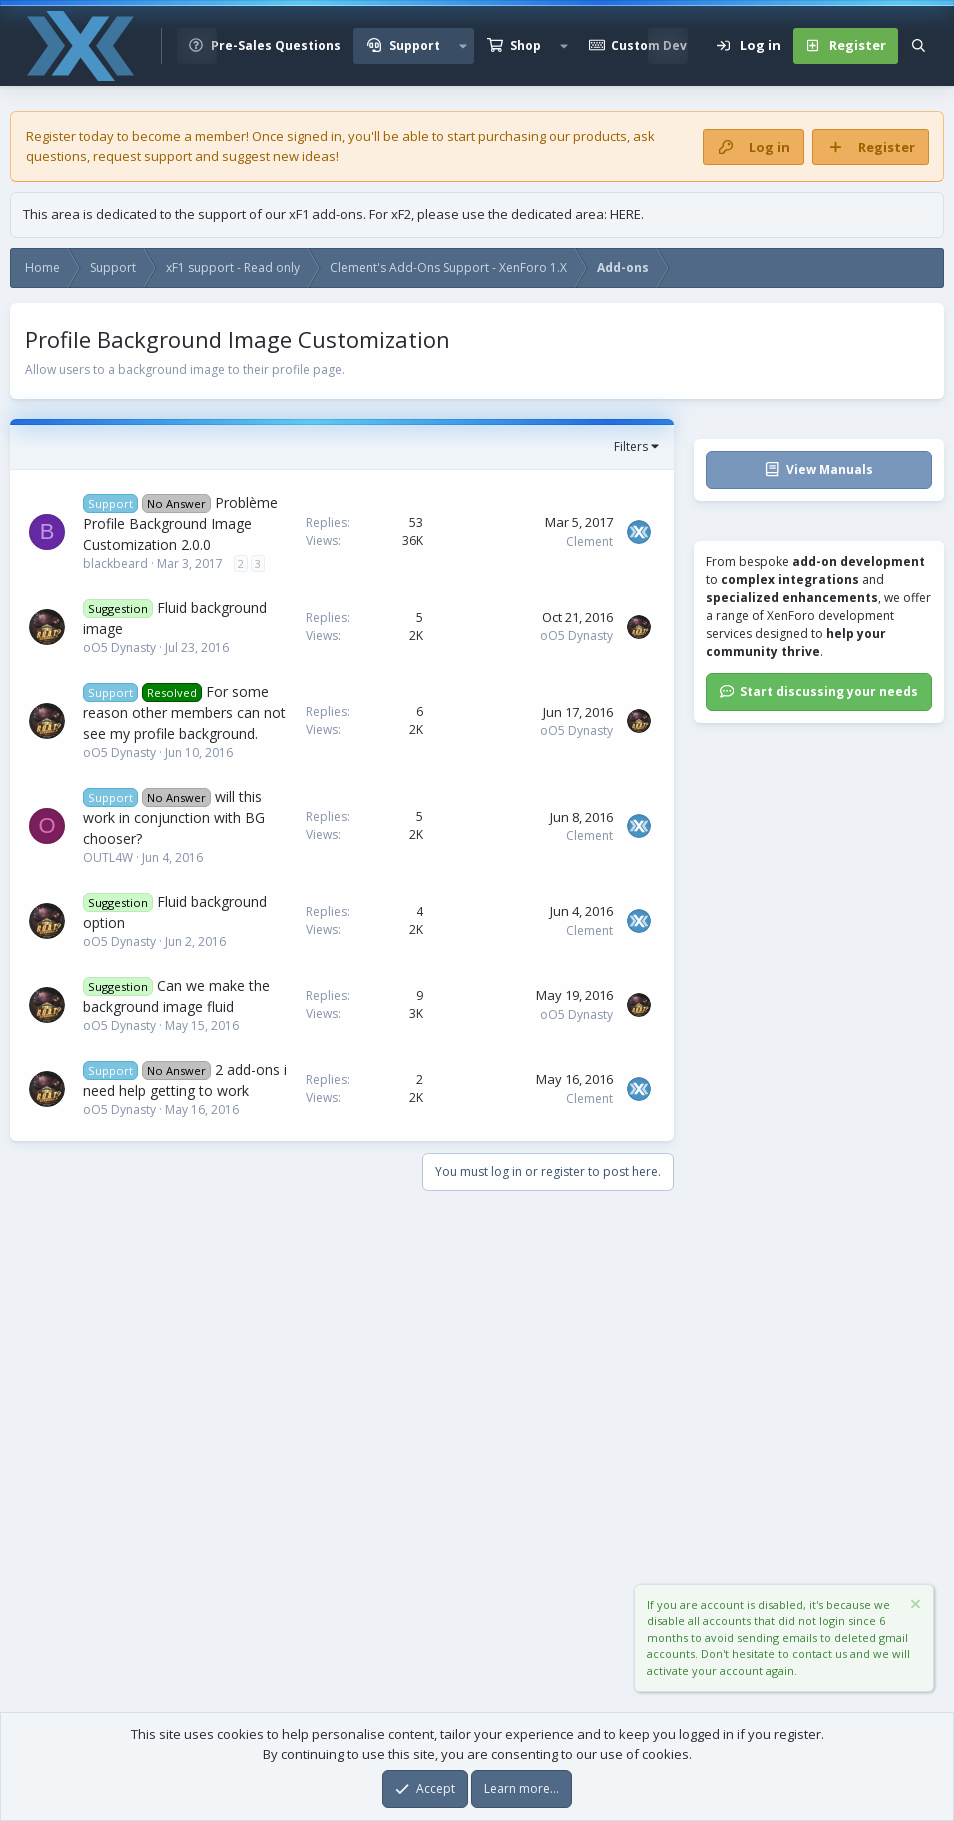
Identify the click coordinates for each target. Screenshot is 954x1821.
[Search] (918, 46)
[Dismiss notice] (914, 1606)
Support (414, 45)
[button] (463, 46)
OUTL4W (108, 857)
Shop (525, 45)
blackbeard (115, 563)
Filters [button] (631, 446)
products (600, 136)
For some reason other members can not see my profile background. (184, 712)
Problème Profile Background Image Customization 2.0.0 (180, 523)
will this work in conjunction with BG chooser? (174, 817)
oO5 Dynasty (119, 647)
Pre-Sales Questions (276, 45)
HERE (625, 214)
